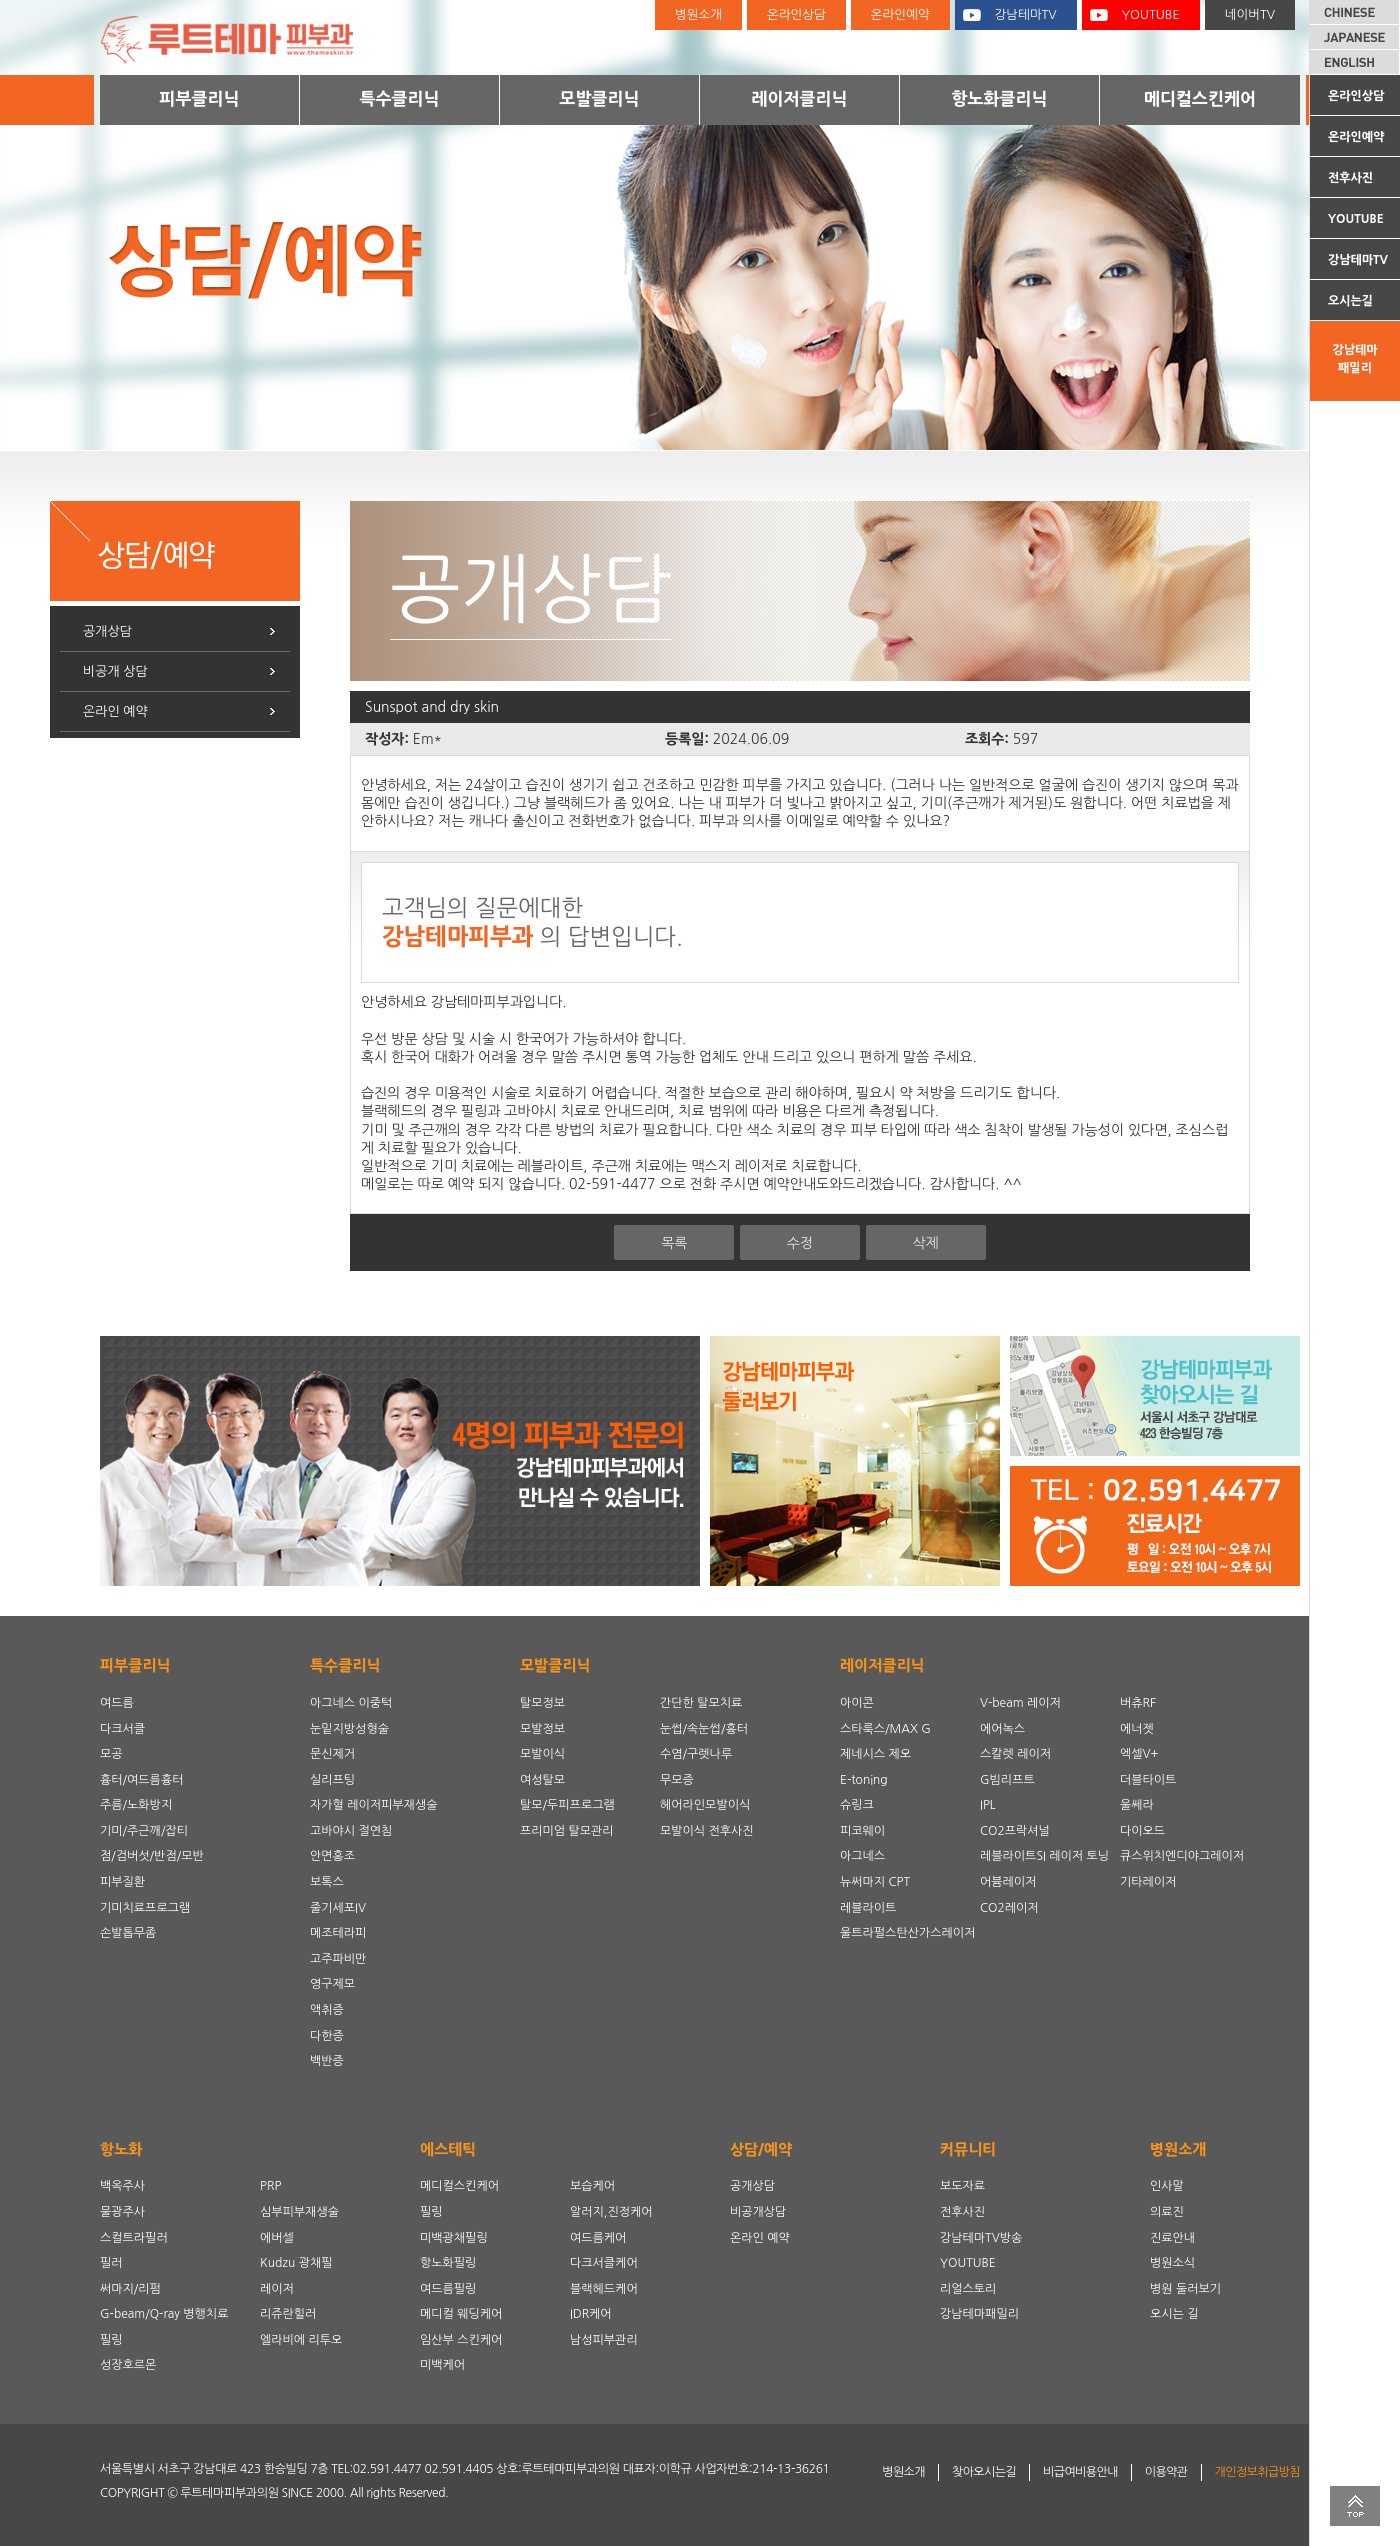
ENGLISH (1355, 62)
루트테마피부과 (240, 37)
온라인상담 (1356, 96)
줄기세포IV (338, 1908)
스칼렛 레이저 (1015, 1754)
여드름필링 (448, 2289)
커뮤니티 (968, 2149)
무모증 (677, 1780)
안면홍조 (332, 1856)
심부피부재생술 (299, 2212)
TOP (1355, 2506)
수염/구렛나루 (696, 1754)
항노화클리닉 (1000, 98)
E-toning (864, 1780)
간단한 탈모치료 (701, 1703)
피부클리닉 (200, 98)
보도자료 (962, 2186)
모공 (111, 1754)
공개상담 (107, 631)
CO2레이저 (1009, 1908)
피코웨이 (862, 1831)
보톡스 (327, 1882)
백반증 (327, 2061)
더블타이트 (1148, 1780)
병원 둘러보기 (1185, 2289)
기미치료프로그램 (145, 1908)
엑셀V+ (1139, 1754)
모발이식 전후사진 (707, 1831)
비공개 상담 (115, 671)
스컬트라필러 (134, 2238)
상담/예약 (761, 2149)
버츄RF (1138, 1703)
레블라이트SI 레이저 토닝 (1044, 1856)
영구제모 (332, 1984)
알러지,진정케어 (611, 2212)
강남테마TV (1358, 260)
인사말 (1167, 2186)
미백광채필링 (454, 2238)
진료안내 (1172, 2238)
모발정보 (542, 1729)
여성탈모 (542, 1780)
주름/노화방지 (136, 1805)
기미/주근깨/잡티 (144, 1831)
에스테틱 (448, 2149)
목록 (674, 1243)
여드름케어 (598, 2238)
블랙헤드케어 (604, 2289)
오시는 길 (1174, 2314)
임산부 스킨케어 (461, 2340)
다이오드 (1142, 1831)
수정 (800, 1243)
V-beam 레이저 (1020, 1703)
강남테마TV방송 (981, 2238)
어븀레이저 (1008, 1882)
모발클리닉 (600, 98)
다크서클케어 (604, 2263)
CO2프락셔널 (1015, 1831)
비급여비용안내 (1080, 2472)
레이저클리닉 (800, 98)
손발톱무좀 (128, 1933)
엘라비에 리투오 (301, 2340)
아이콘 (857, 1703)
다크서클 (122, 1729)
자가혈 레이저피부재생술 (373, 1805)
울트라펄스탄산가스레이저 (907, 1933)
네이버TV (1250, 14)
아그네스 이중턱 (351, 1703)
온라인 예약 (115, 711)
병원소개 (698, 14)
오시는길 (1350, 301)
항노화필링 (448, 2263)
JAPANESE (1355, 37)
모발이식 (542, 1754)
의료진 (1167, 2212)
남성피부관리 (604, 2340)
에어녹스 (1002, 1729)
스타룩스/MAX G (885, 1729)
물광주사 (122, 2212)
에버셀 (277, 2238)
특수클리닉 (400, 98)
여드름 (117, 1703)
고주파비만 (338, 1959)
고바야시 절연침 (351, 1831)
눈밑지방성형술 (349, 1729)
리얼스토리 (968, 2289)
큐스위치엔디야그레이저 (1182, 1856)
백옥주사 (122, 2186)
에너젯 (1137, 1729)
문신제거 (332, 1754)
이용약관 (1166, 2472)
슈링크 (857, 1805)
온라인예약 (1356, 137)
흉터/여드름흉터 (141, 1780)
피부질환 (122, 1882)
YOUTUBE (1356, 219)
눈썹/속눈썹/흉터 (704, 1729)
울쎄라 (1137, 1805)
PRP (270, 2186)
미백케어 (442, 2365)
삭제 (925, 1243)
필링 (111, 2340)
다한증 (327, 2036)
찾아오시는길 (984, 2472)
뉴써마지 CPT (875, 1882)
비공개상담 (758, 2212)
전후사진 (1350, 178)
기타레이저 (1148, 1882)
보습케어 (592, 2186)
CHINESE (1355, 12)
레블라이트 (868, 1908)
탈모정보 (542, 1703)
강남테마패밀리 (1354, 359)
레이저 (277, 2289)
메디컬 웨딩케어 (461, 2314)
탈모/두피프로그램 (567, 1805)
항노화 (121, 2149)
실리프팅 (332, 1780)
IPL (988, 1805)
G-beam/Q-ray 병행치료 (164, 2314)
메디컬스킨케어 (1200, 98)
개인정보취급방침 (1257, 2472)
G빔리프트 (1007, 1780)
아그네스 (862, 1856)
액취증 (327, 2010)
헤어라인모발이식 (705, 1805)
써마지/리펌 (130, 2289)
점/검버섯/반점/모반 (152, 1856)
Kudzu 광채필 (296, 2263)
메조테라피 (338, 1933)
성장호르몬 (128, 2365)
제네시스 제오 (875, 1754)
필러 (111, 2263)
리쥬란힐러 (288, 2314)
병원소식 (1172, 2263)
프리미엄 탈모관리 (567, 1831)
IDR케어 (591, 2314)
